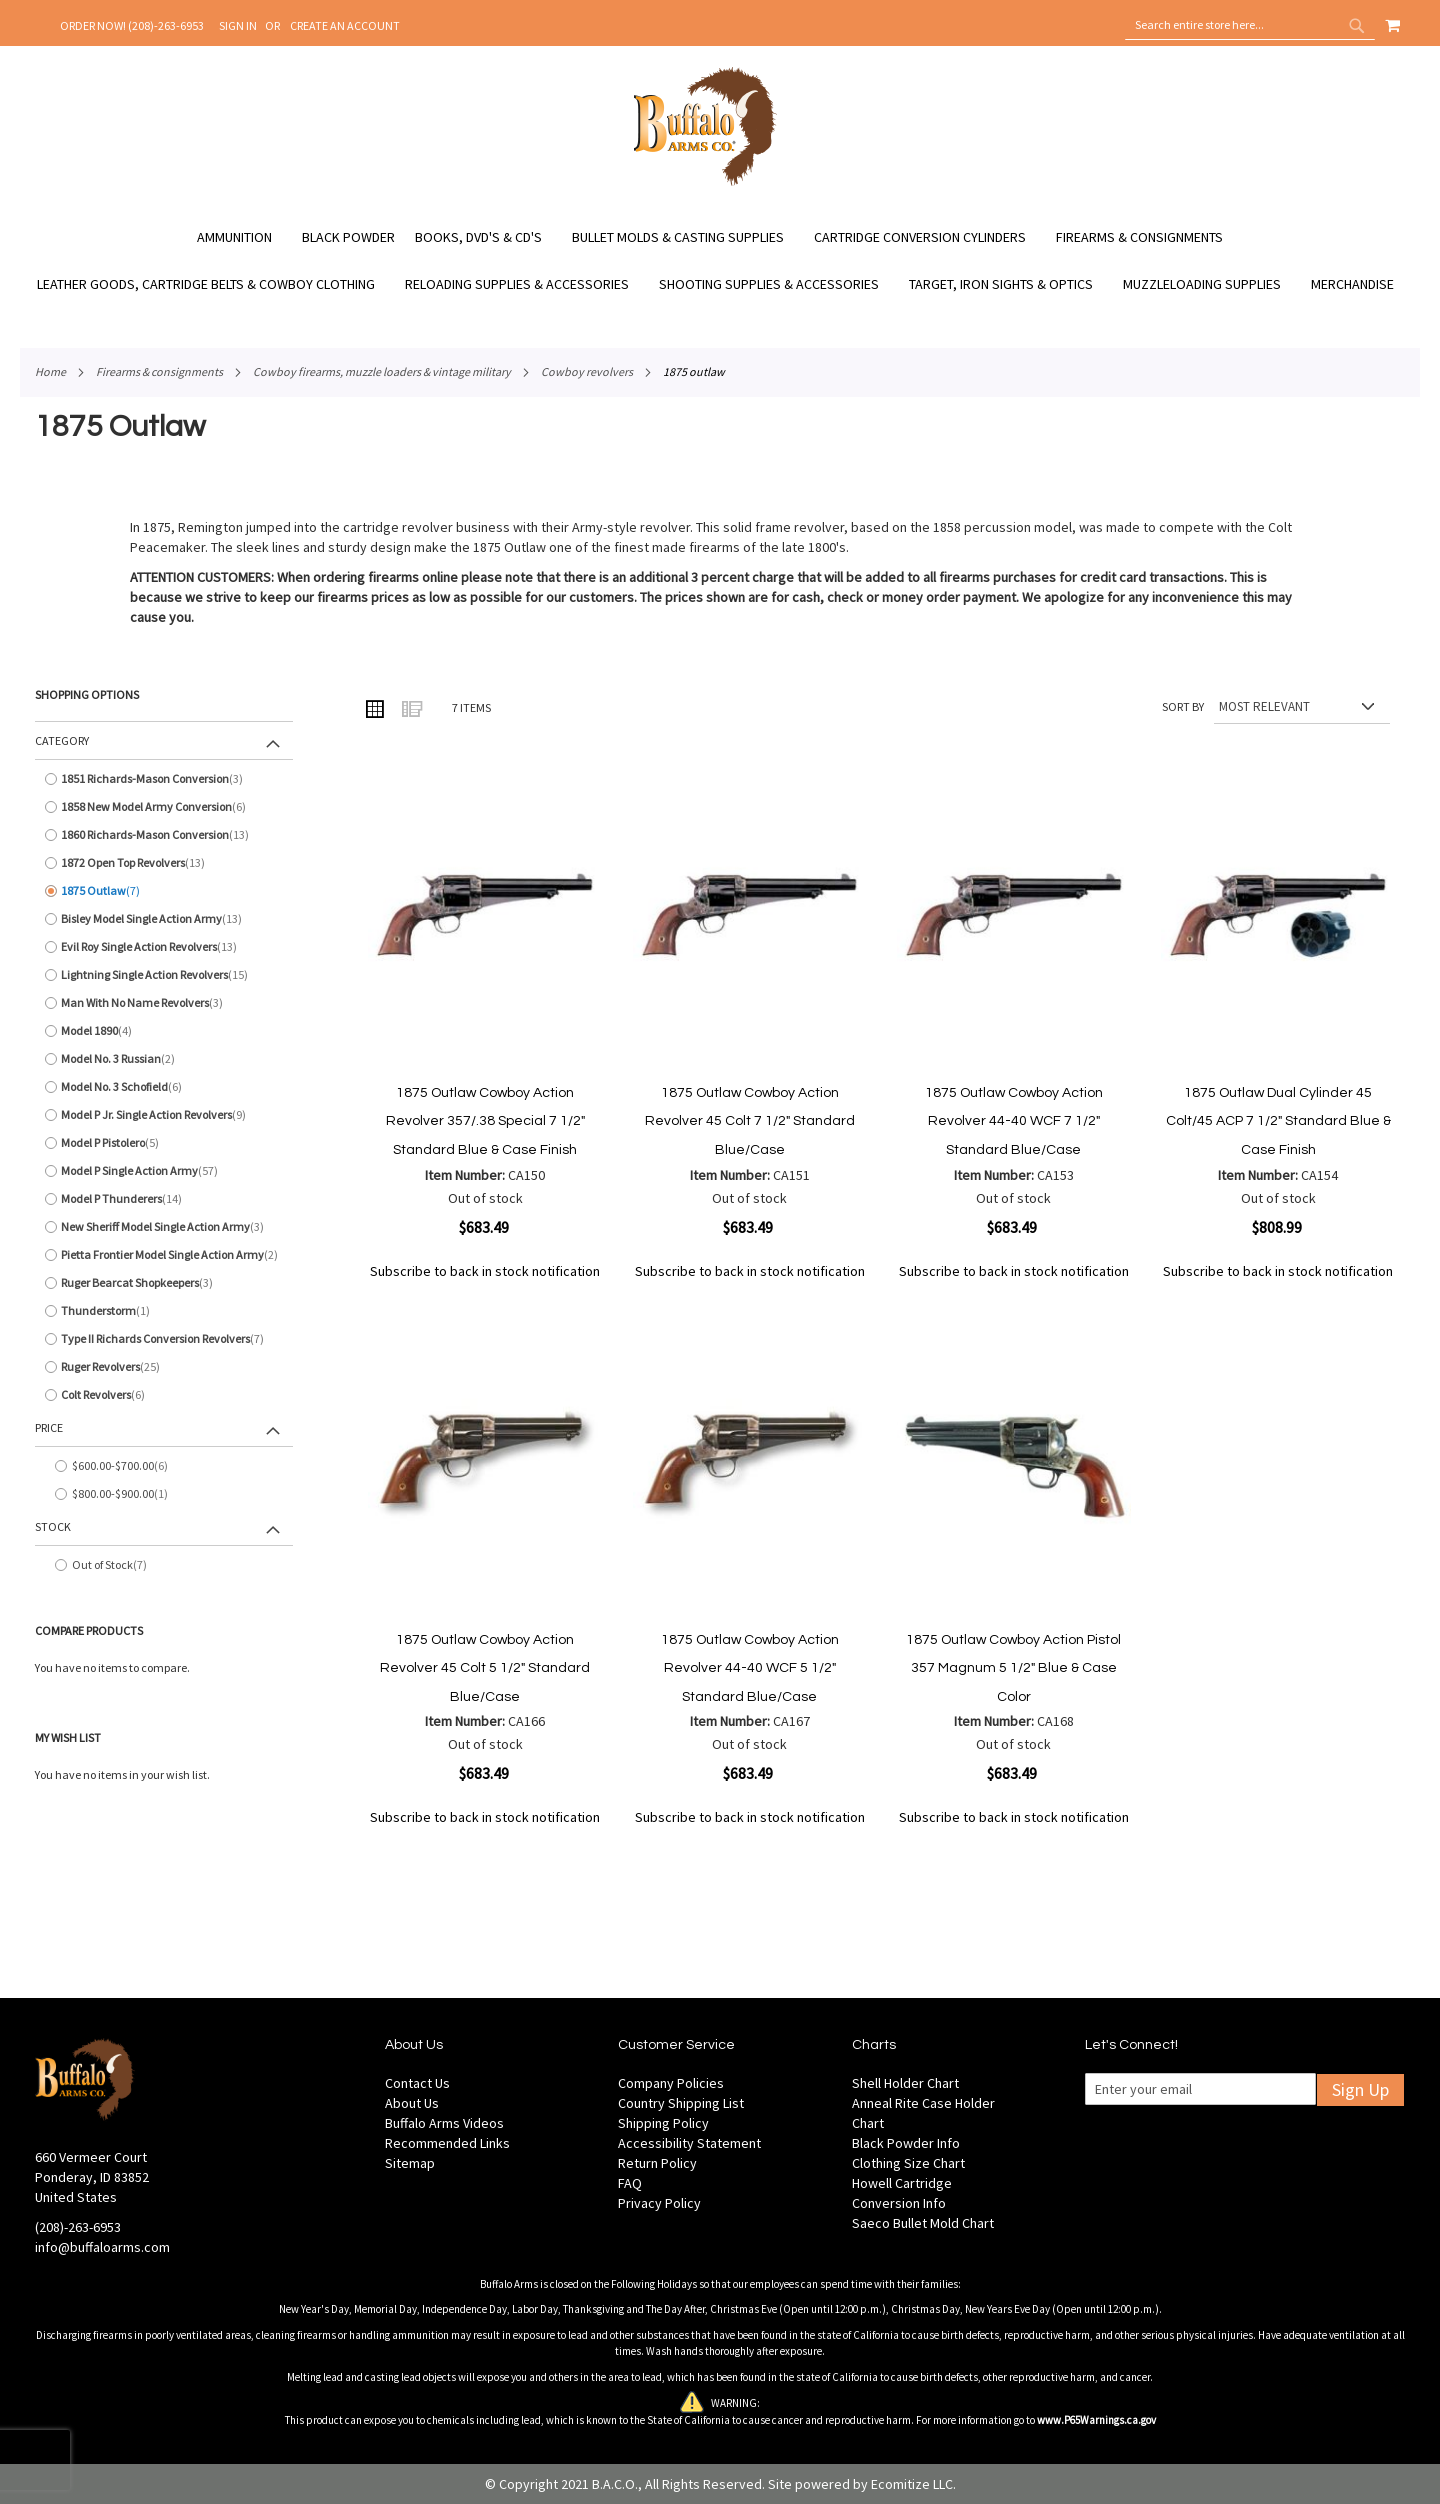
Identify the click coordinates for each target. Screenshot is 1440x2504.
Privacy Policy (659, 2203)
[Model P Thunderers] (164, 1199)
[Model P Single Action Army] (164, 1171)
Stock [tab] (53, 1526)
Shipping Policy (663, 2123)
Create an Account (345, 25)
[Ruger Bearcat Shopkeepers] (164, 1283)
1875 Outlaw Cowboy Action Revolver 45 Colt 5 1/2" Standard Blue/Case (485, 1668)
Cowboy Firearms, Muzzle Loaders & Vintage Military (382, 371)
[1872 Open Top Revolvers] (164, 863)
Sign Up (1360, 2089)
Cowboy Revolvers (587, 371)
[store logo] (705, 183)
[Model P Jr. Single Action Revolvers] (164, 1115)
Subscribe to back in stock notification (485, 1271)
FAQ (630, 2183)
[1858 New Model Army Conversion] (164, 807)
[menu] (720, 261)
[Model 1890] (164, 1031)
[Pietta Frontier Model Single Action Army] (164, 1255)
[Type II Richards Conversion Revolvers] (164, 1339)
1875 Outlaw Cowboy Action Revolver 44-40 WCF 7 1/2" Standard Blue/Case (1014, 1121)
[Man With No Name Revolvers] (164, 1003)
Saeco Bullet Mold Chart (923, 2223)
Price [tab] (49, 1427)
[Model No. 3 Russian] (164, 1059)
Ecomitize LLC (912, 2484)
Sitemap (410, 2163)
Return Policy (657, 2163)
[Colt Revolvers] (164, 1395)
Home (50, 371)
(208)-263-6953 (78, 2227)
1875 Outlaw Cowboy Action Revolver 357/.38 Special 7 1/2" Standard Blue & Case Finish (485, 1121)
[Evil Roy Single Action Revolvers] (164, 947)
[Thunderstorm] (164, 1311)
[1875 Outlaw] (164, 891)
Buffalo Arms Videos (444, 2123)
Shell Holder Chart (905, 2083)
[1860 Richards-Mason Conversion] (164, 835)
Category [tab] (62, 740)
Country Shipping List (681, 2103)
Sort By (1183, 706)
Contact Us (417, 2083)
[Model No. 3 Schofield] (164, 1087)
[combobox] (1250, 25)
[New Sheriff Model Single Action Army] (164, 1227)
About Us (412, 2103)
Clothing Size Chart (908, 2163)
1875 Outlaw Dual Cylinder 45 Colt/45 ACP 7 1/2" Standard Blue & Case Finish (1278, 1121)
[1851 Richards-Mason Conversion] (164, 779)
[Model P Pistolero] (164, 1143)
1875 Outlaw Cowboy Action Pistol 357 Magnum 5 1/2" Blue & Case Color (1013, 1668)
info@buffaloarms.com (102, 2247)
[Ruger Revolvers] (164, 1367)
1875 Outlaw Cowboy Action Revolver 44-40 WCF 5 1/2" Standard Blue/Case (750, 1668)
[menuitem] (244, 237)
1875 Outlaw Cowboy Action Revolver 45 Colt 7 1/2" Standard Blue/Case (750, 1121)
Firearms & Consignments (159, 371)
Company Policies (671, 2083)
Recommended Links (447, 2143)
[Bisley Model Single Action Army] (164, 919)
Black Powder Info (906, 2143)
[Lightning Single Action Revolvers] (164, 975)
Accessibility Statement (689, 2143)
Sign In (238, 25)
